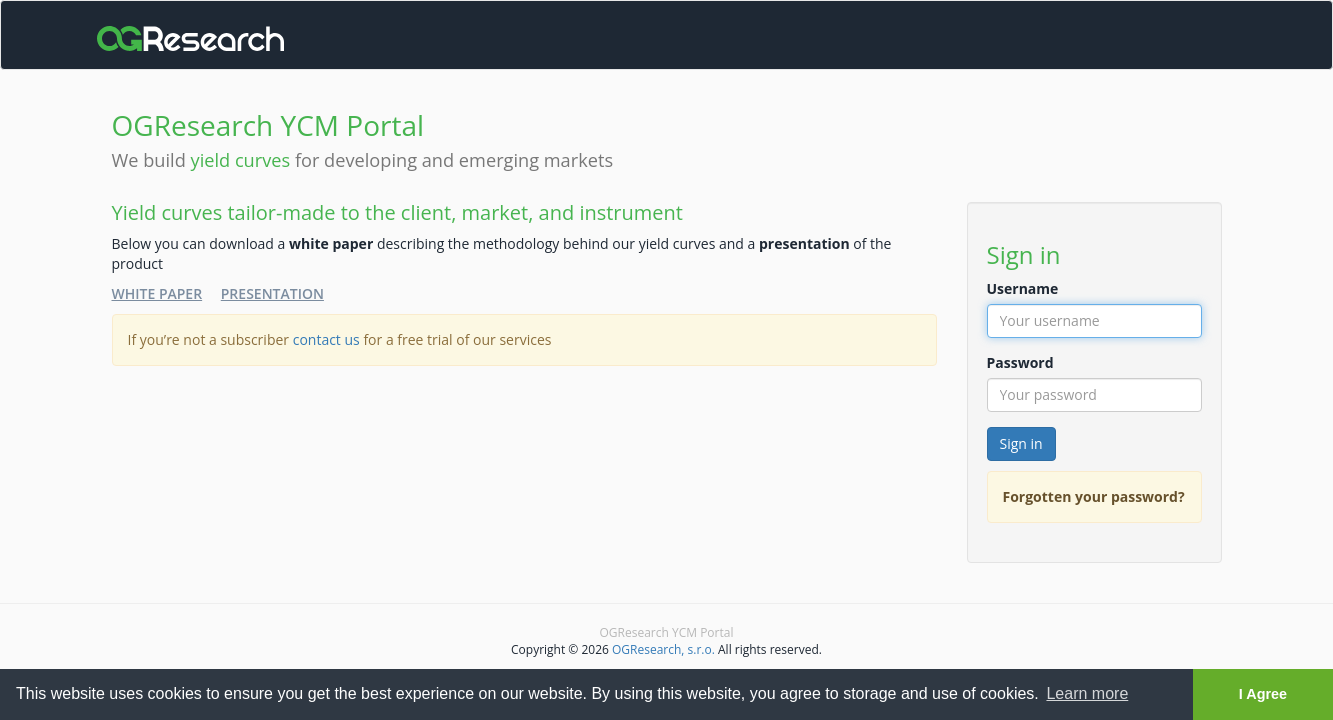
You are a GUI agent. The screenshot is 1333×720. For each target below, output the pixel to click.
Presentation (272, 293)
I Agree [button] (1263, 694)
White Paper (157, 293)
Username (1023, 288)
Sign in (1021, 443)
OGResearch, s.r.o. (663, 649)
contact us (326, 339)
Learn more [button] (1087, 693)
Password (1020, 362)
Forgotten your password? (1094, 496)
